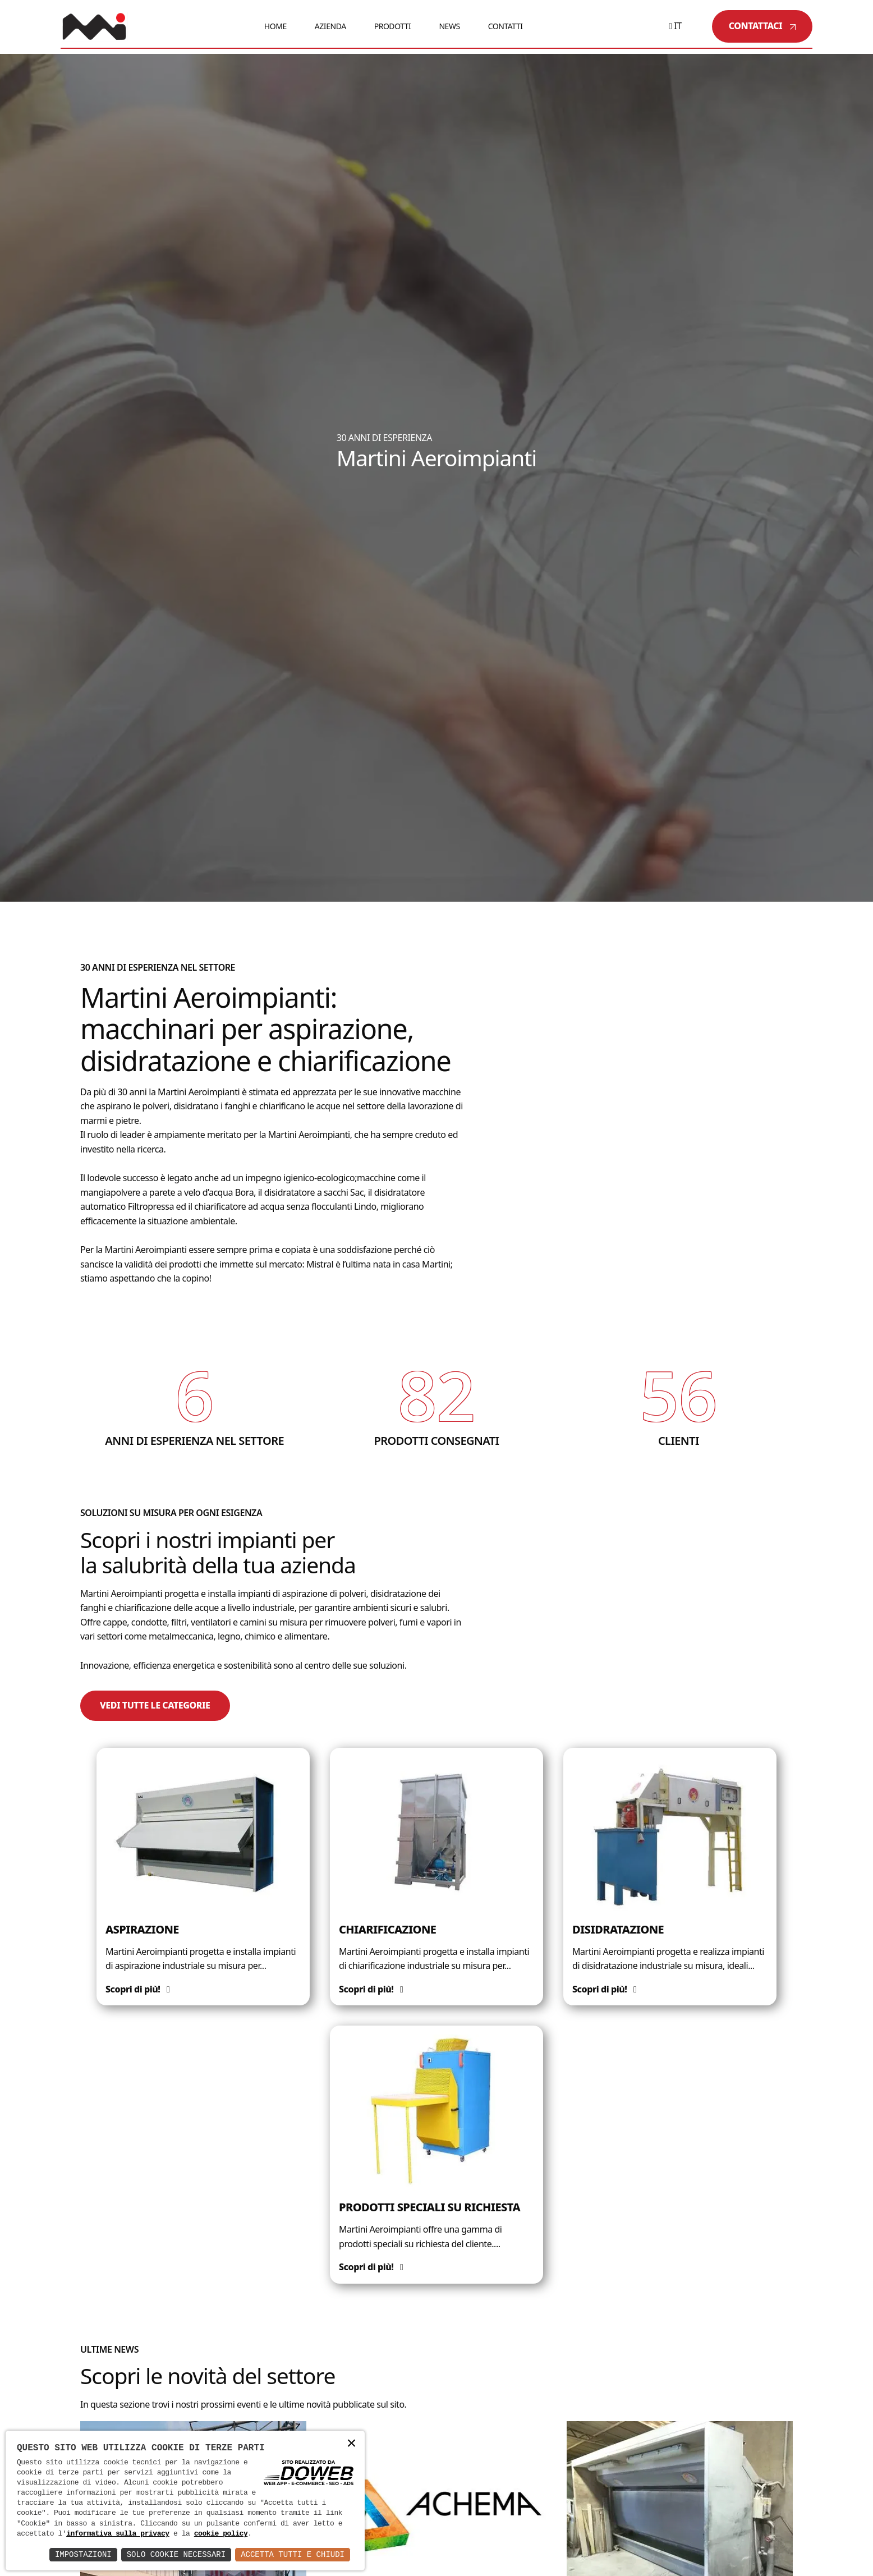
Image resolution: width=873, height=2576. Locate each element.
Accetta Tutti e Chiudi (292, 2554)
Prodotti (392, 26)
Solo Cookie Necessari (176, 2554)
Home (275, 26)
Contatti (505, 26)
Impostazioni (83, 2554)
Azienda (330, 26)
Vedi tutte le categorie (155, 1705)
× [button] (351, 2443)
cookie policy (220, 2534)
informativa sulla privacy (117, 2534)
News (449, 26)
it (675, 26)
